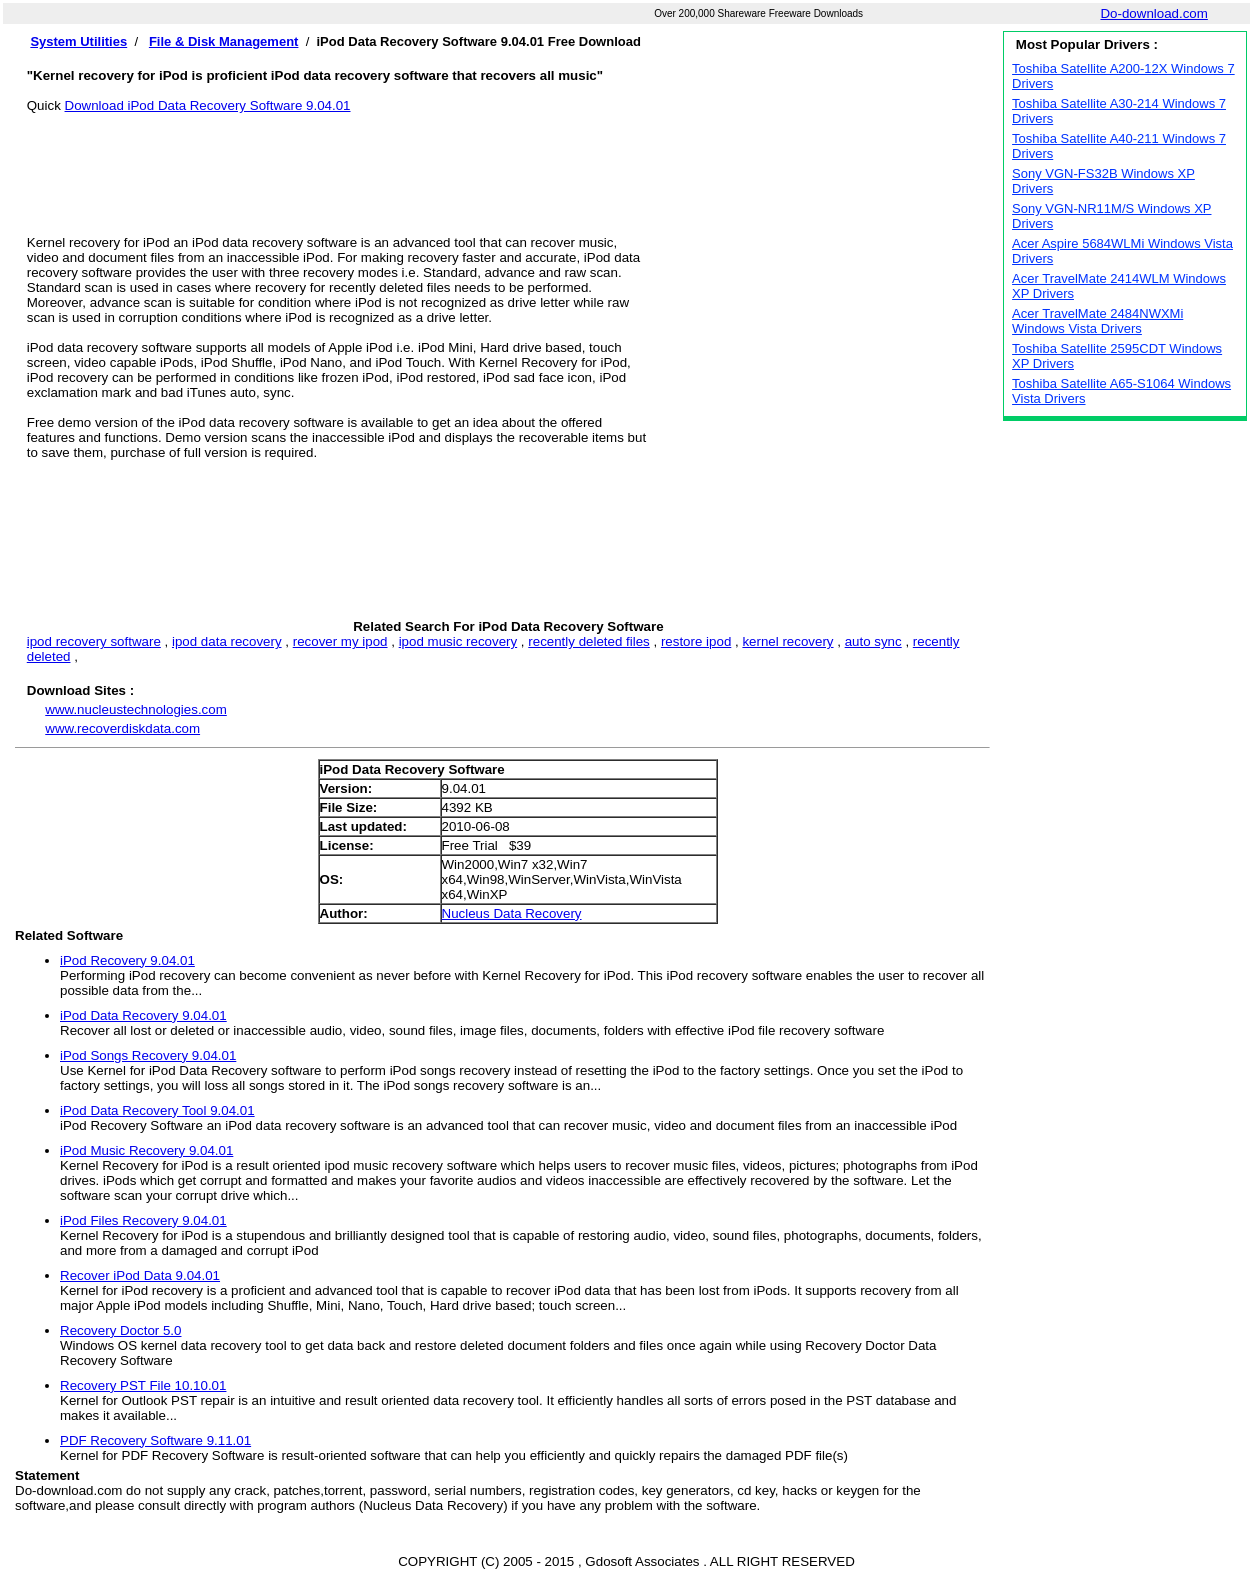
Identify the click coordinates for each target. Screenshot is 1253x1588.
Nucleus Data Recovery (512, 913)
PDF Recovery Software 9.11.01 (155, 1440)
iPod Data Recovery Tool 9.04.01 (157, 1110)
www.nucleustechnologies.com (136, 709)
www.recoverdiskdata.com (122, 728)
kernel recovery (787, 641)
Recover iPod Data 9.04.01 (140, 1275)
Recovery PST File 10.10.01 (143, 1385)
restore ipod (696, 641)
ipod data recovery (227, 641)
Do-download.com (1153, 13)
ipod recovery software (94, 641)
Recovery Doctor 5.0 (120, 1330)
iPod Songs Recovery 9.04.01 (148, 1055)
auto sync (873, 641)
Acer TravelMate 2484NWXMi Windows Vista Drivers (1097, 321)
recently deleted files (589, 641)
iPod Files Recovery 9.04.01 (143, 1220)
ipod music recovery (458, 641)
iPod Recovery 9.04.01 (127, 960)
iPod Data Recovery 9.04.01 (143, 1015)
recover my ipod (340, 641)
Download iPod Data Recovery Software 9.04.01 (208, 105)
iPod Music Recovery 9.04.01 (146, 1150)
